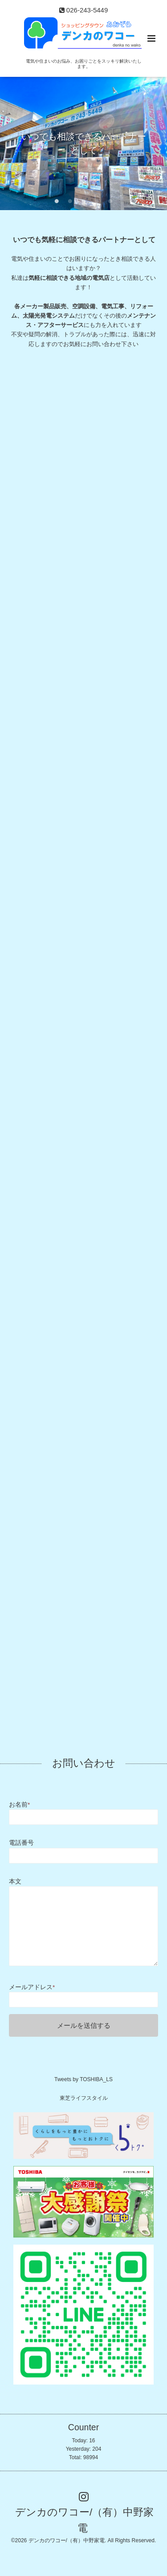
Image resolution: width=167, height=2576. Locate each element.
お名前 (19, 1804)
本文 (15, 1881)
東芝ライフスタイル (84, 2098)
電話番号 (21, 1842)
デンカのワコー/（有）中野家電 (84, 2520)
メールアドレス (32, 1987)
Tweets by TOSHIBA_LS (83, 2079)
